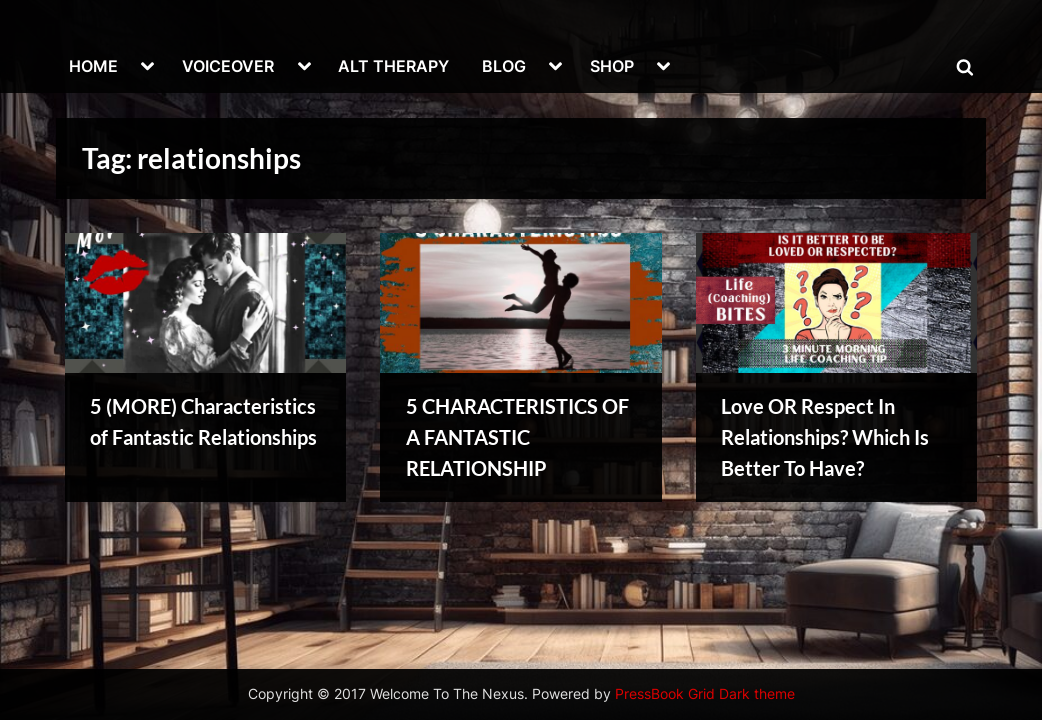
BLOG (504, 66)
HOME (93, 66)
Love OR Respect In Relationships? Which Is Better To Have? (825, 436)
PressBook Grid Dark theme (705, 694)
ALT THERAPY (393, 66)
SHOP (612, 66)
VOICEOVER (228, 66)
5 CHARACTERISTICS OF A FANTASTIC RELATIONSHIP (517, 436)
